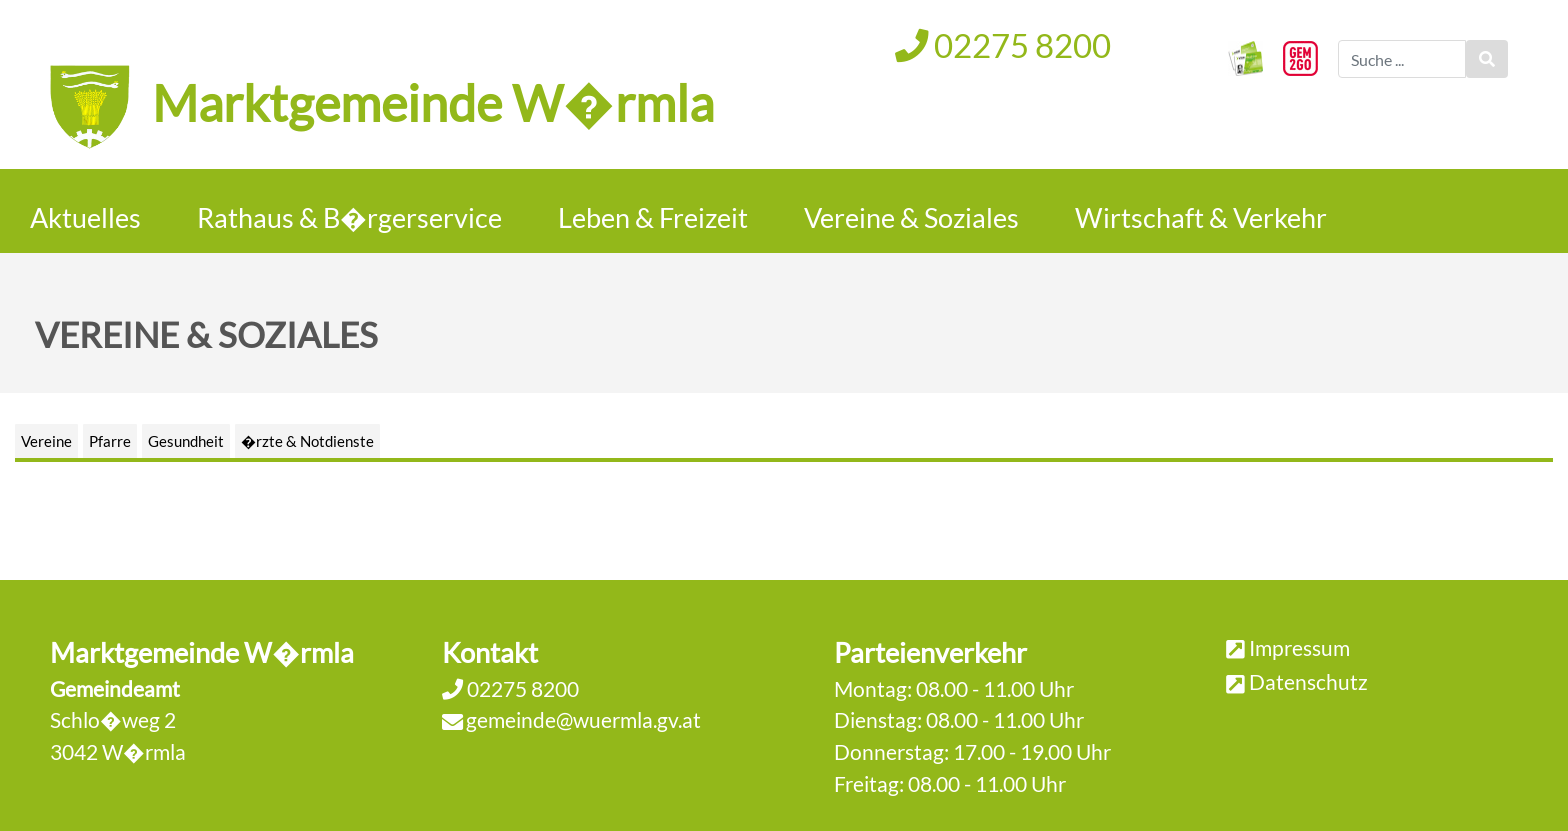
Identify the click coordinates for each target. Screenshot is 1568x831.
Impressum (1299, 647)
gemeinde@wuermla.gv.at (583, 719)
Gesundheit (186, 441)
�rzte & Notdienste (307, 441)
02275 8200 (1003, 45)
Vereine (46, 441)
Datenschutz (1308, 681)
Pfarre (110, 441)
